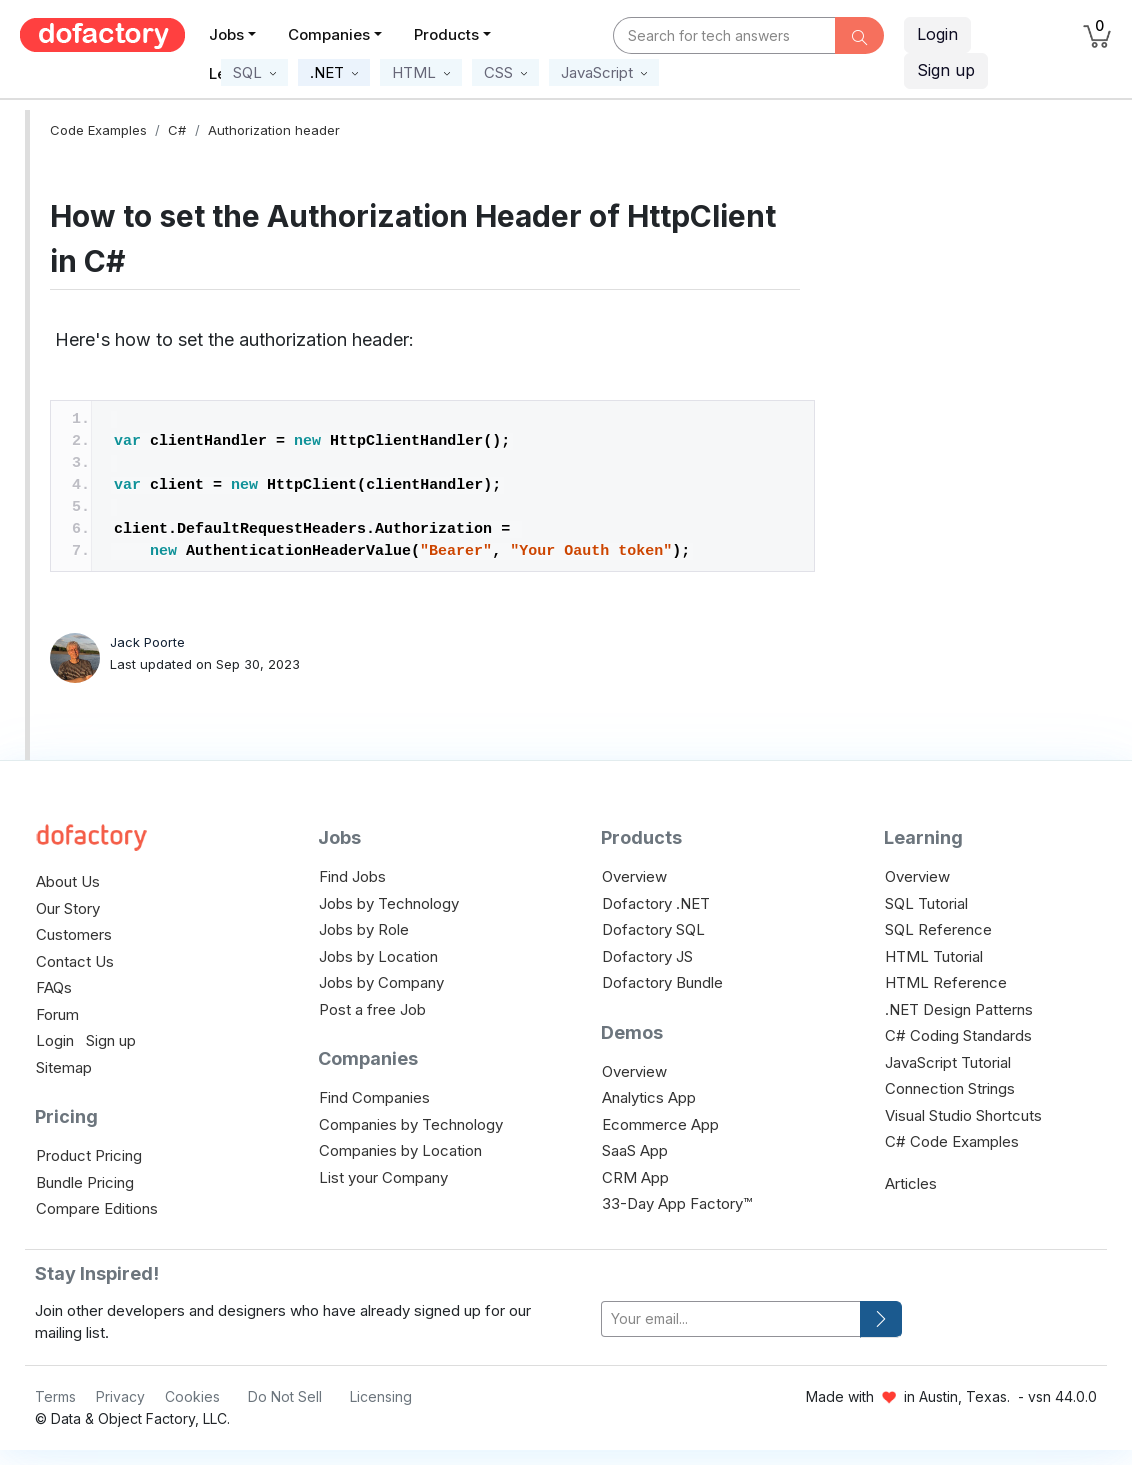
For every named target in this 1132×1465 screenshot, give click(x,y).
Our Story (68, 908)
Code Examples (98, 130)
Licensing (381, 1396)
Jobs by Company (381, 982)
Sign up (111, 1040)
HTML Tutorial (934, 956)
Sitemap (64, 1067)
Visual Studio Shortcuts (963, 1115)
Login (937, 34)
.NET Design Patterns (959, 1009)
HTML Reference (946, 982)
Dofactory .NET (656, 903)
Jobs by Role (364, 929)
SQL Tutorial (926, 903)
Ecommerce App (660, 1124)
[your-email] (731, 1319)
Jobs (226, 34)
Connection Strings (950, 1088)
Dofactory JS (647, 956)
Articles (911, 1183)
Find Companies (374, 1097)
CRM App (635, 1177)
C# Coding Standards (958, 1035)
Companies (329, 34)
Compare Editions (97, 1208)
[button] (254, 72)
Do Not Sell (285, 1396)
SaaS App (635, 1150)
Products (446, 34)
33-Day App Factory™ (677, 1203)
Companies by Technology (411, 1124)
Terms (55, 1396)
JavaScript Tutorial (948, 1062)
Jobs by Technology (389, 903)
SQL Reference (938, 929)
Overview (634, 876)
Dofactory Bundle (662, 982)
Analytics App (649, 1097)
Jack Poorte (147, 642)
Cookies (192, 1396)
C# (177, 130)
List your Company (383, 1177)
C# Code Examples (952, 1141)
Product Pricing (89, 1155)
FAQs (54, 987)
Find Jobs (352, 876)
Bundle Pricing (85, 1182)
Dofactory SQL (653, 929)
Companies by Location (400, 1150)
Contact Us (75, 961)
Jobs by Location (378, 956)
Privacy (120, 1396)
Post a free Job (372, 1009)
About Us (68, 881)
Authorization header (274, 130)
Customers (74, 934)
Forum (57, 1014)
